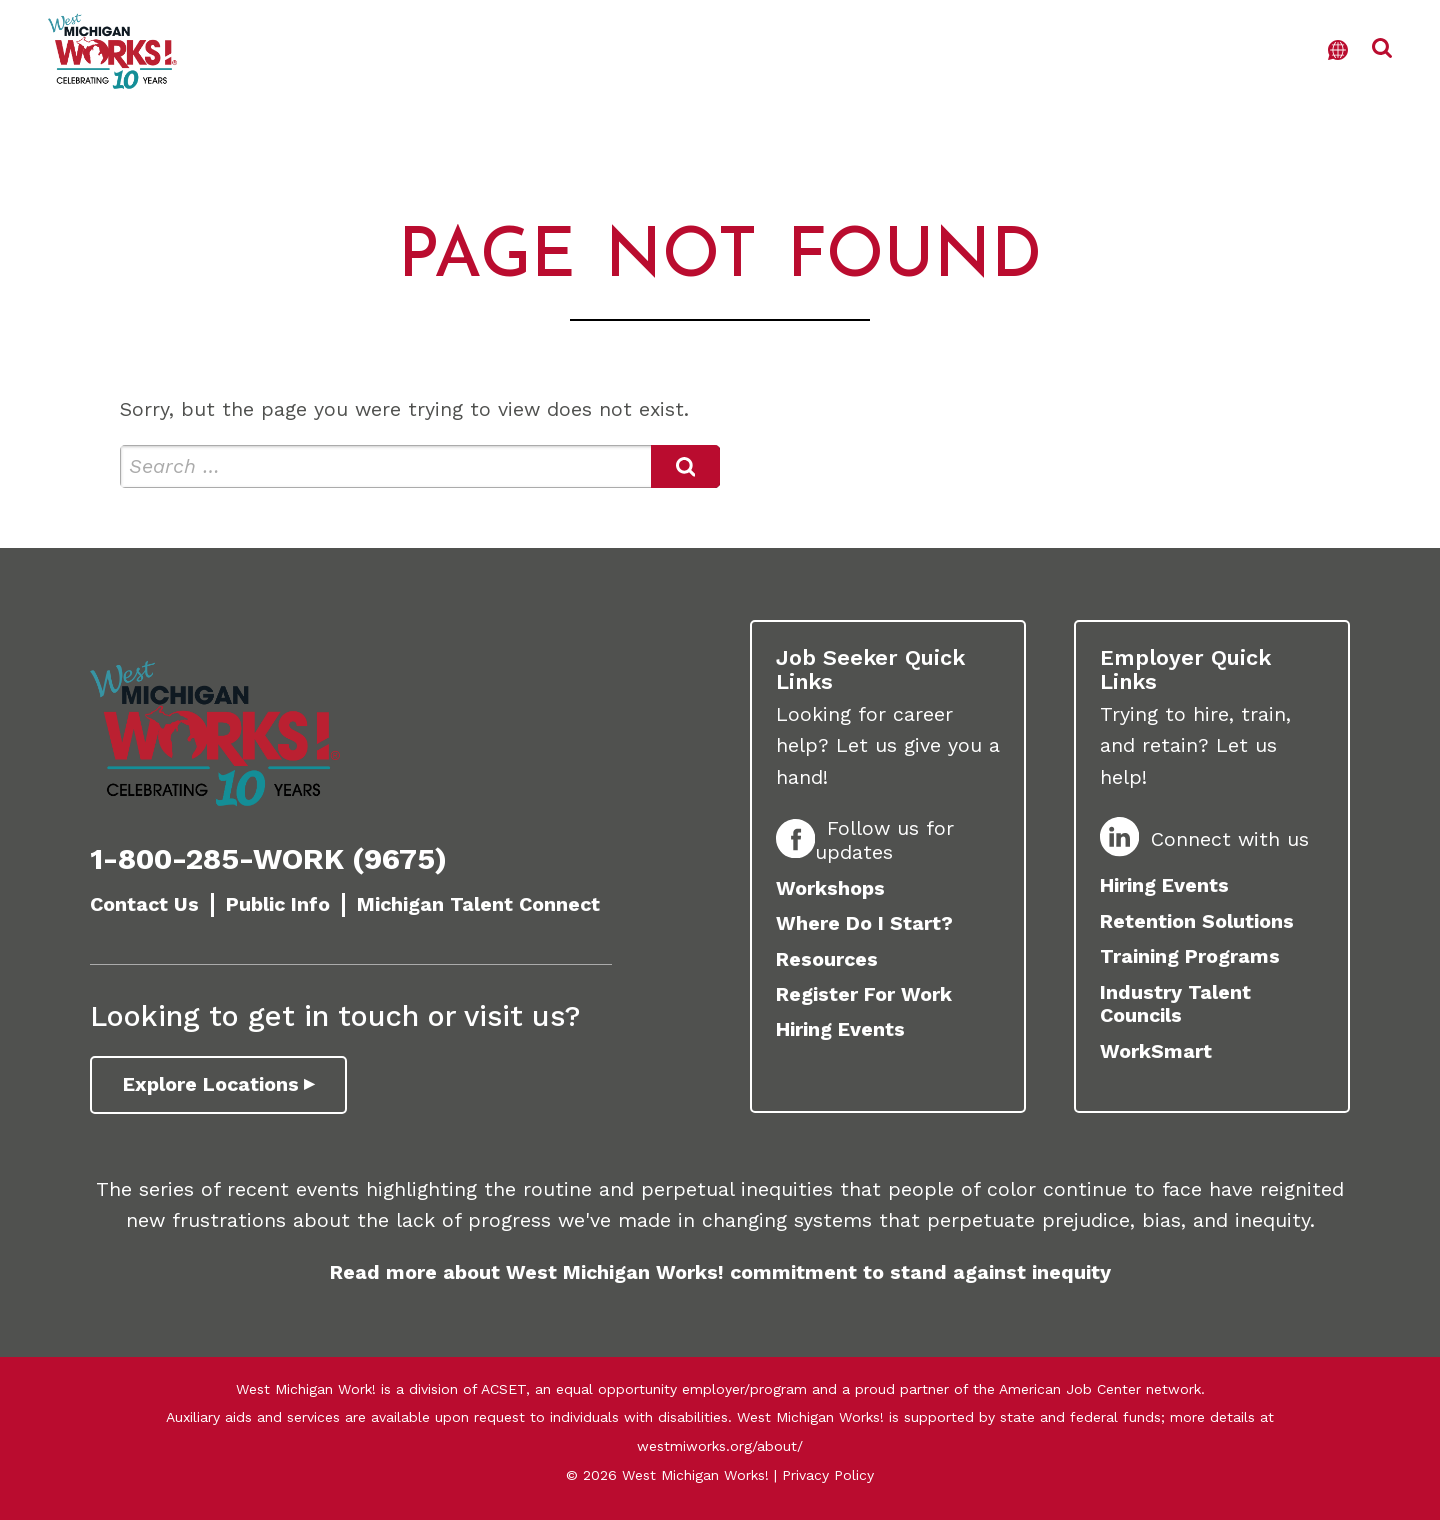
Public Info (278, 904)
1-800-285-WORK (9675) (268, 859)
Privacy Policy (828, 1475)
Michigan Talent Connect (478, 904)
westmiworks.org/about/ (720, 1446)
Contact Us (144, 904)
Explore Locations (211, 1084)
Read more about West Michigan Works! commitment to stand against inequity (720, 1272)
